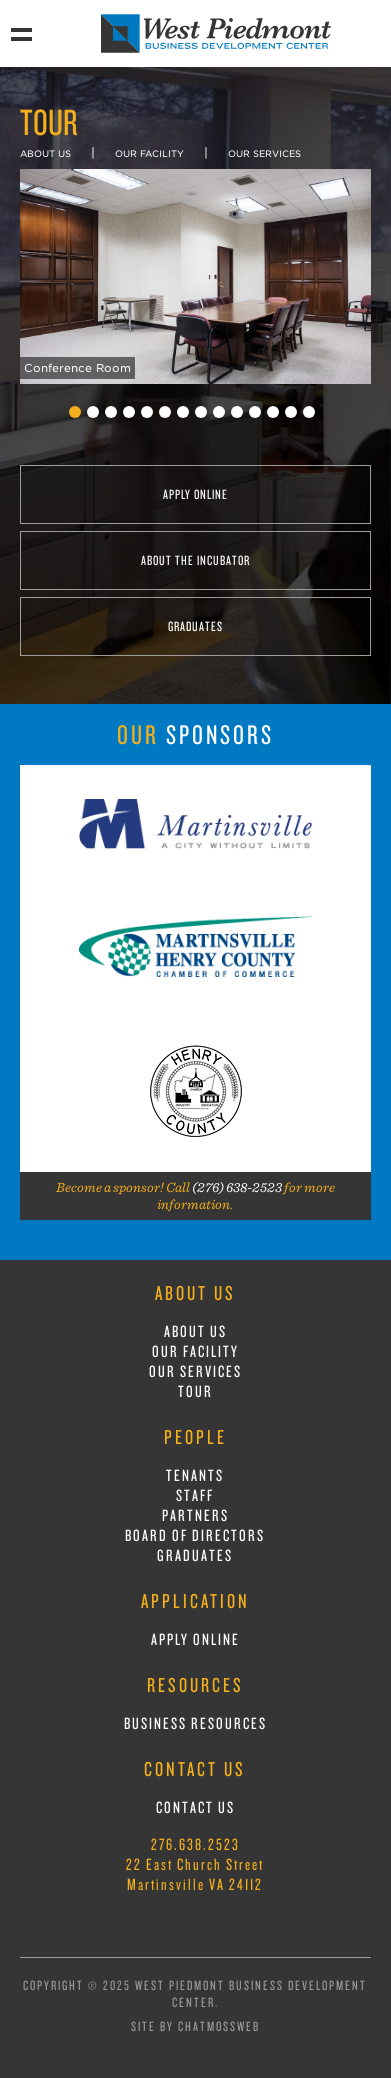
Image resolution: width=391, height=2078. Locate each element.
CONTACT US (195, 1807)
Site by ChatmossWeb (195, 2026)
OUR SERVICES (264, 153)
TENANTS (195, 1475)
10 (237, 412)
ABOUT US (45, 153)
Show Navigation (21, 33)
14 (309, 412)
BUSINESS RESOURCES (195, 1723)
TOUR (195, 1391)
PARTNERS (195, 1515)
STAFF (195, 1495)
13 (291, 412)
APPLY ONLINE (195, 494)
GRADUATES (195, 626)
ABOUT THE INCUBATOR (195, 560)
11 (255, 412)
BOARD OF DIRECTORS (195, 1535)
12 (273, 412)
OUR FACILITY (149, 153)
